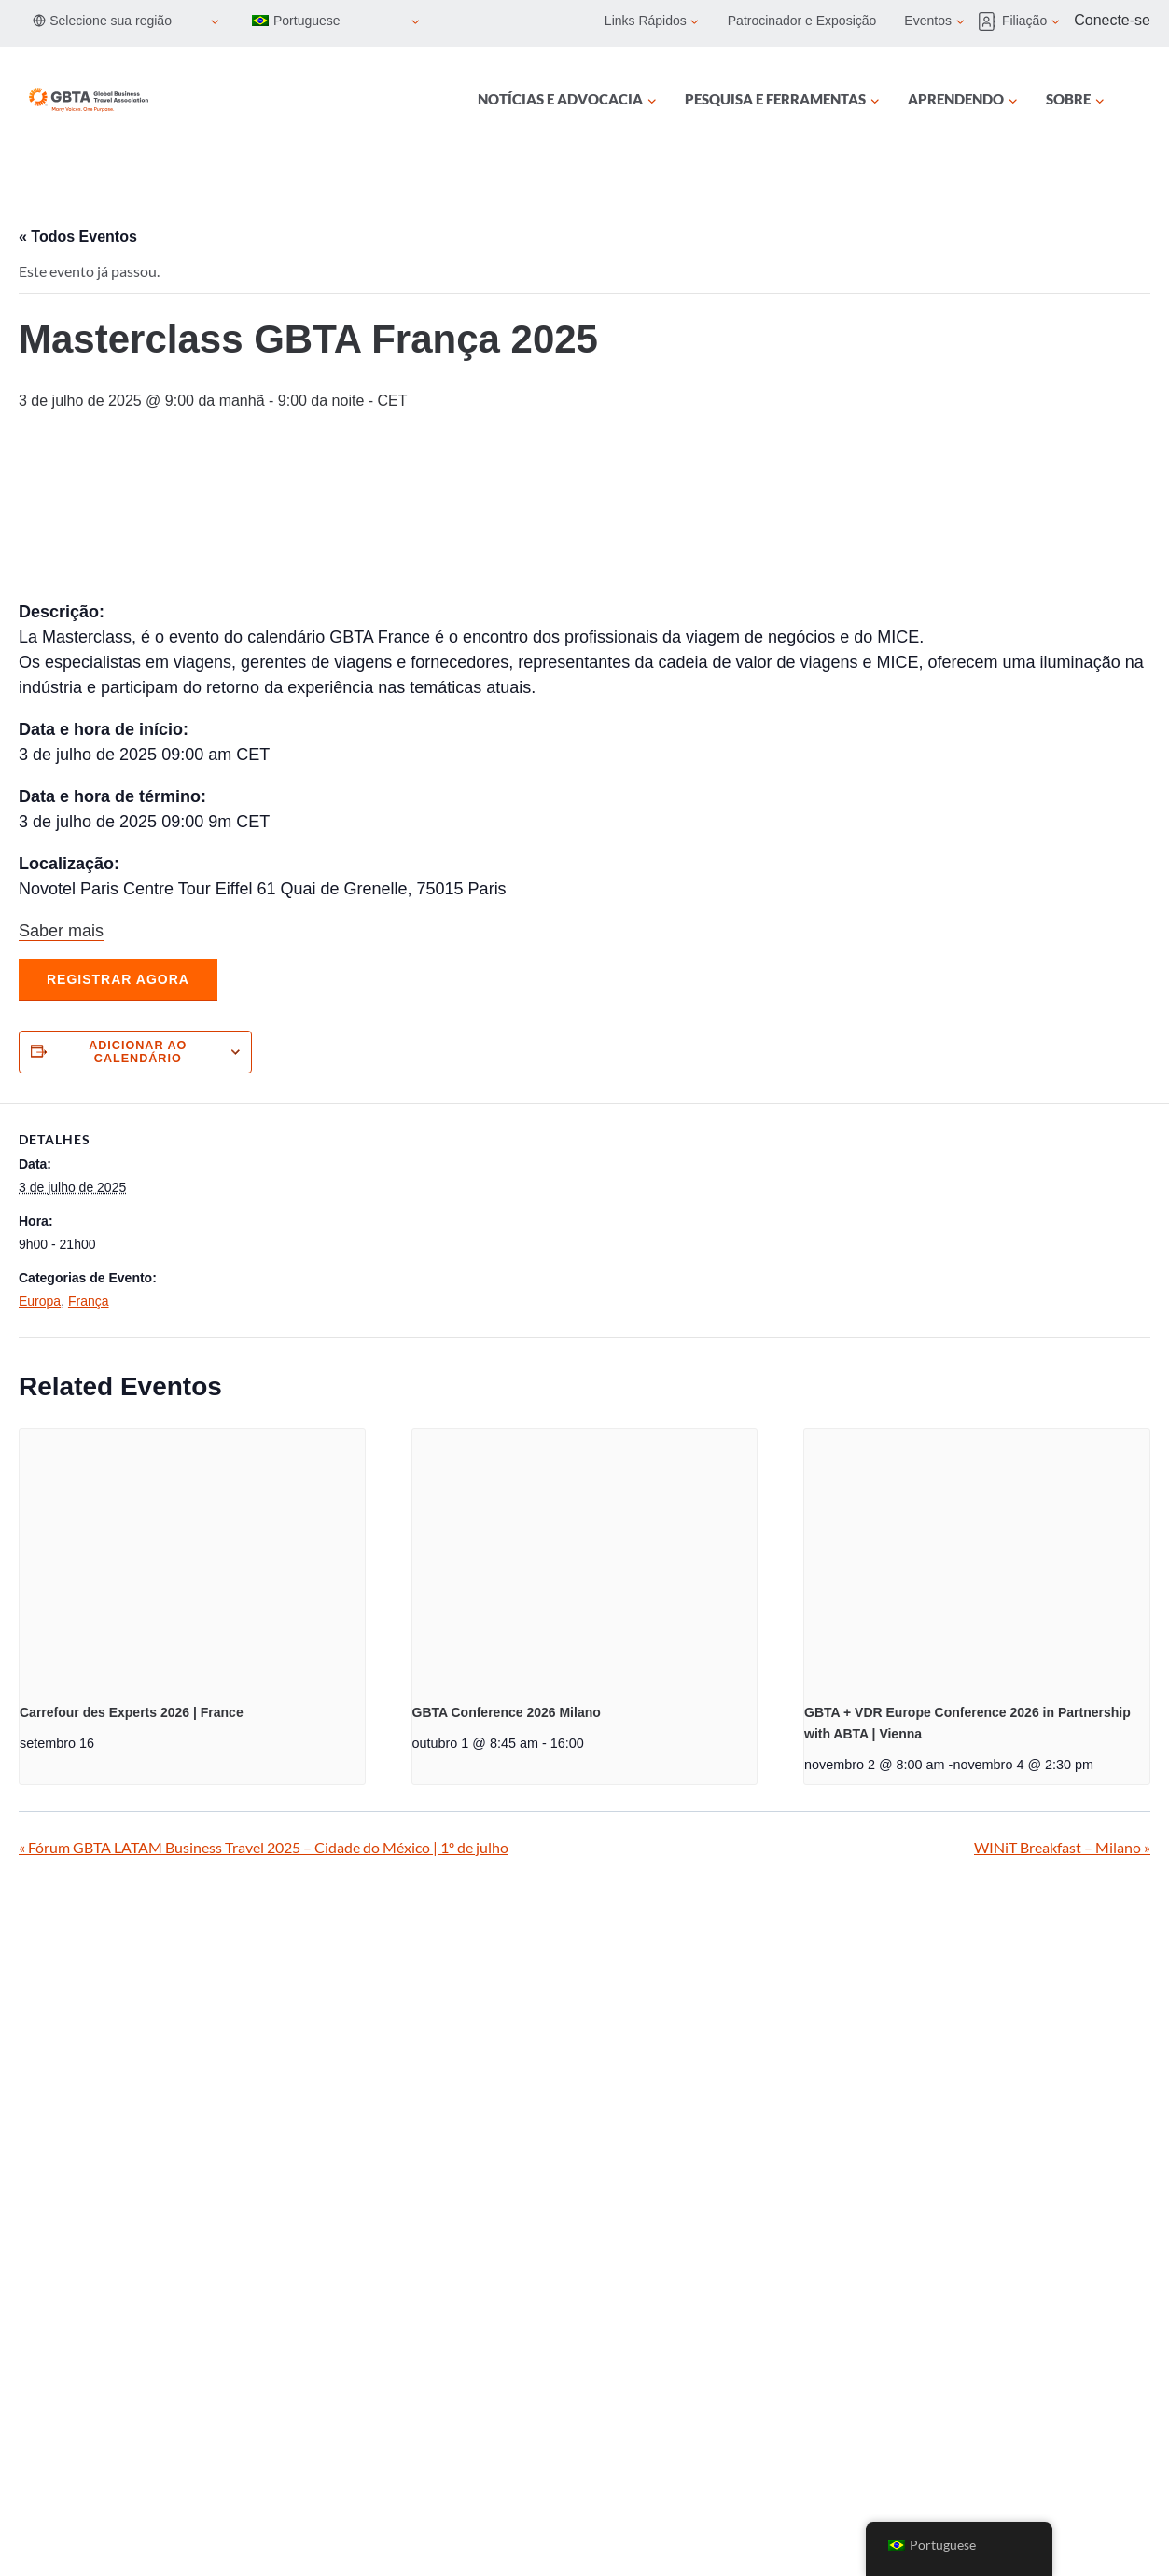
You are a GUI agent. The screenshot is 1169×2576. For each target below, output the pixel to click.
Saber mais (61, 930)
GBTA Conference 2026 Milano (506, 1712)
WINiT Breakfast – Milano (1062, 1847)
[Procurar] (1139, 100)
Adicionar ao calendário (138, 1052)
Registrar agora (118, 979)
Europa (40, 1301)
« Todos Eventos (78, 236)
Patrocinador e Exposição (802, 20)
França (88, 1301)
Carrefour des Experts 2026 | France (132, 1712)
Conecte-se (1112, 20)
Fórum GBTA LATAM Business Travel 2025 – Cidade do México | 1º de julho (263, 1847)
